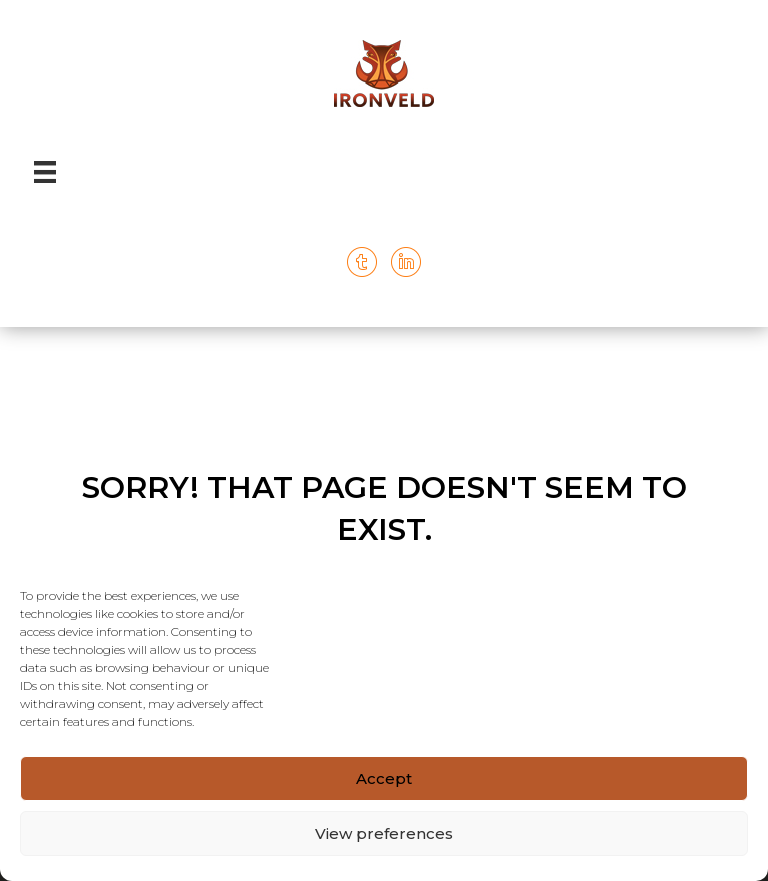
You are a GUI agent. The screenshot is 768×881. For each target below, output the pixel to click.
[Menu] (45, 172)
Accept (384, 778)
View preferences (384, 833)
